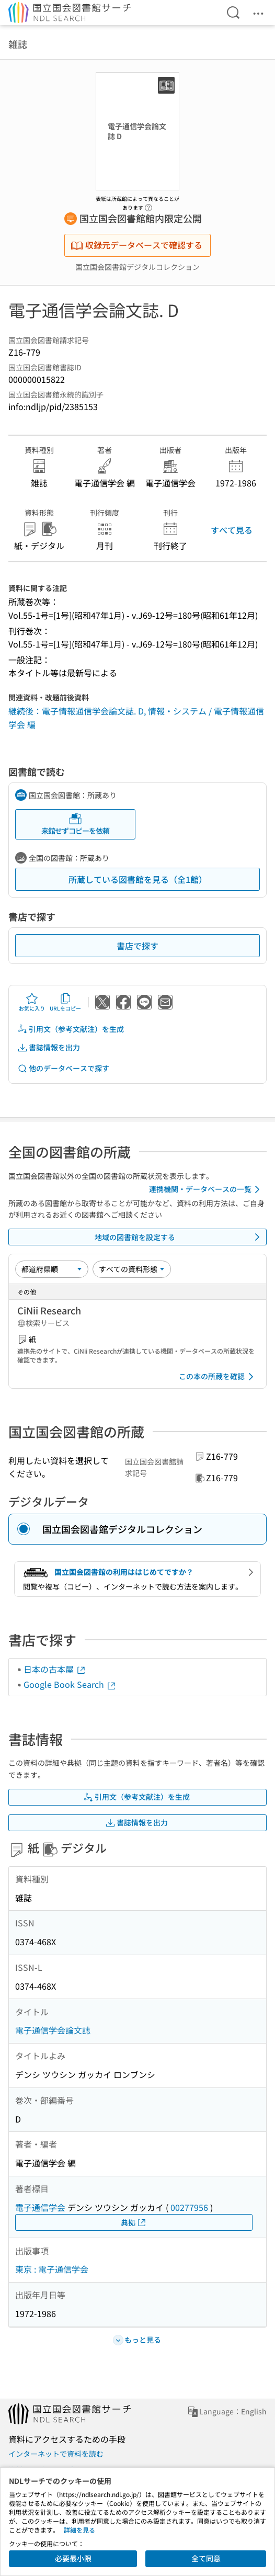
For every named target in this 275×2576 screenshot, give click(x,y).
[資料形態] (132, 1269)
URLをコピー (65, 1002)
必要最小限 (73, 2558)
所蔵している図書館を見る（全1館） (137, 879)
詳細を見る (79, 2529)
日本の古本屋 (55, 1669)
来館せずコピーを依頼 (75, 824)
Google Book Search (70, 1684)
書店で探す (137, 945)
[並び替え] (51, 1269)
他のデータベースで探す (63, 1068)
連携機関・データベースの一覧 (206, 1189)
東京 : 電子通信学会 (51, 2269)
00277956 (189, 2207)
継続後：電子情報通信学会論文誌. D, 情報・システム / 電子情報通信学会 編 (136, 718)
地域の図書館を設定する (179, 1237)
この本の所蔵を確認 (218, 1376)
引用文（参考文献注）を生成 (70, 1029)
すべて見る (232, 530)
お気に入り (32, 1002)
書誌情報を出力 (48, 1047)
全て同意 (206, 2558)
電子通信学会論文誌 (52, 2030)
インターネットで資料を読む (56, 2453)
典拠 (134, 2222)
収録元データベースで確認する (136, 245)
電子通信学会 (40, 2207)
